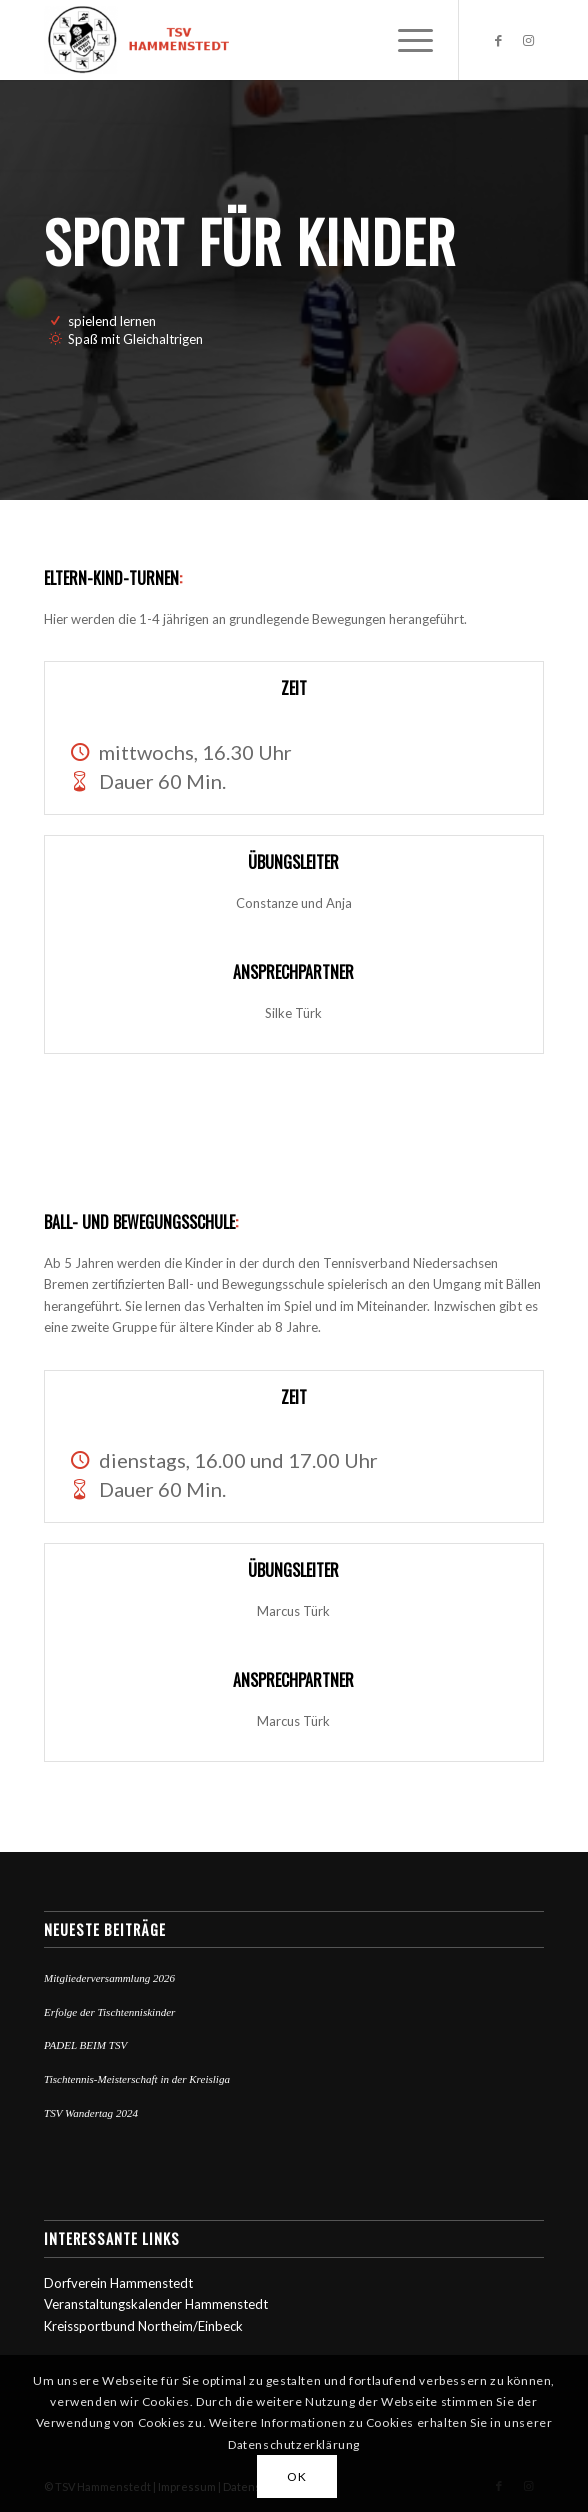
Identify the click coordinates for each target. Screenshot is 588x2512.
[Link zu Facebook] (499, 40)
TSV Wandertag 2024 (91, 2113)
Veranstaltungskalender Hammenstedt (156, 2304)
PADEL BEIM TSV (85, 2045)
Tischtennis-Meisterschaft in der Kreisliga (137, 2079)
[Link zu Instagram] (529, 40)
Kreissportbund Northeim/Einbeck (143, 2326)
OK (296, 2476)
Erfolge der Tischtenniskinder (109, 2012)
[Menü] (405, 40)
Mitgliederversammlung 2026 (109, 1978)
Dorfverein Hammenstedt (118, 2283)
